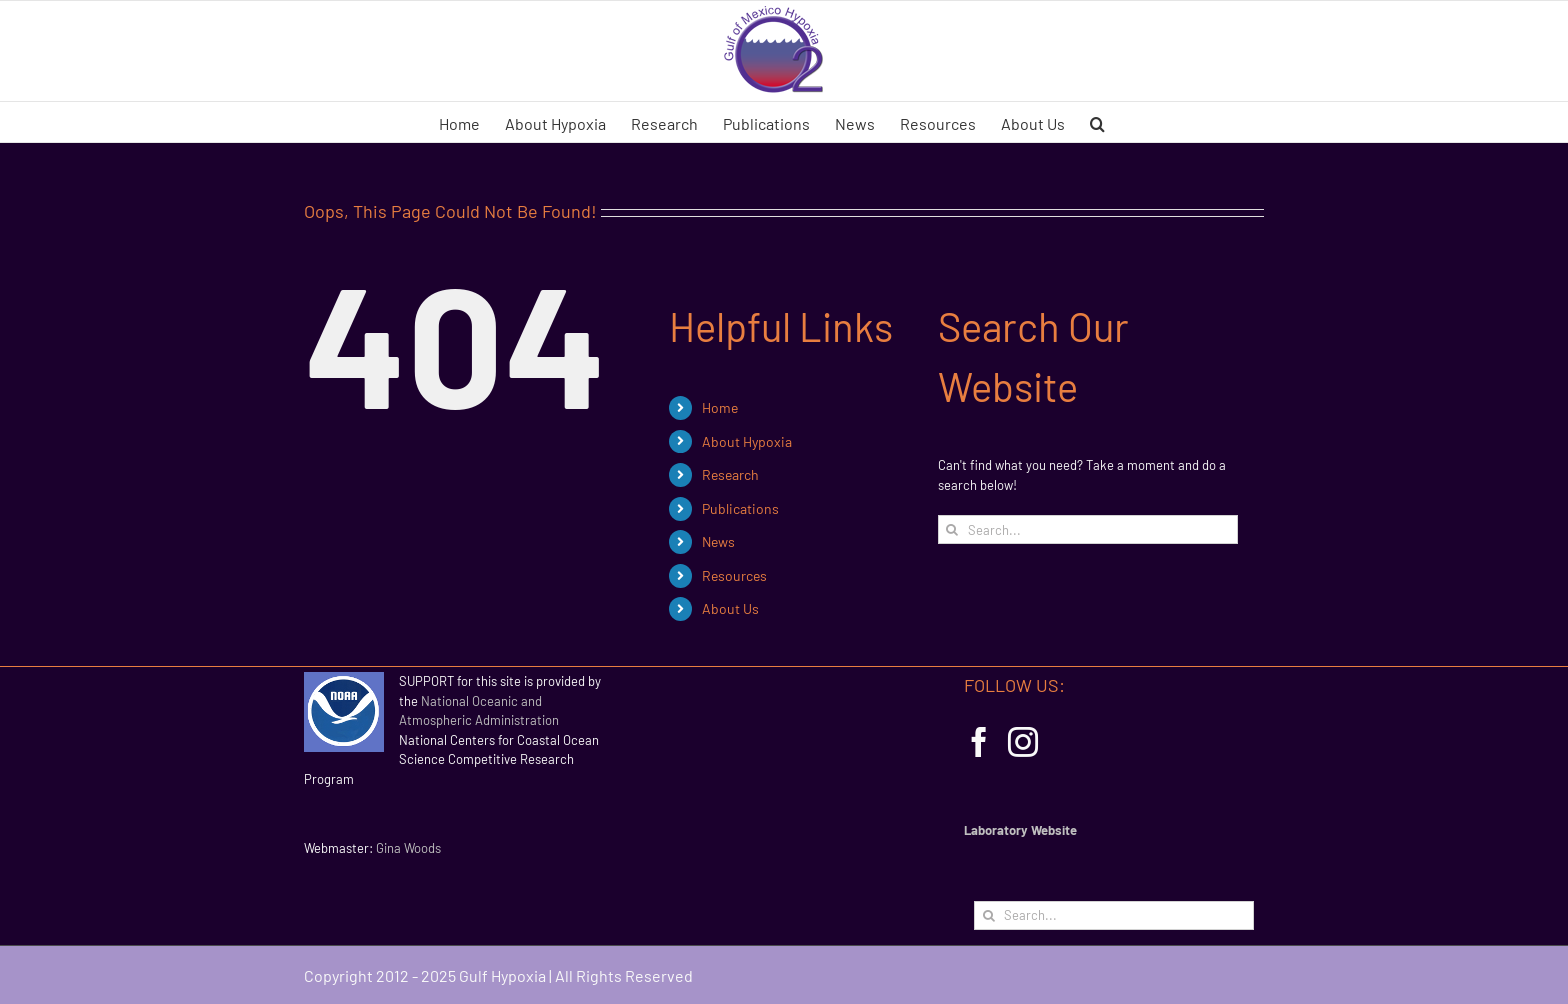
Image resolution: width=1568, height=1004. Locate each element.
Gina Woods (408, 848)
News (718, 541)
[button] (1097, 122)
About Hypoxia (747, 441)
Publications (740, 508)
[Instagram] (1023, 742)
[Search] (952, 529)
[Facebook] (979, 742)
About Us (730, 608)
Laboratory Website (1020, 830)
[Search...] (1088, 529)
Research (730, 474)
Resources (734, 575)
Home (720, 407)
